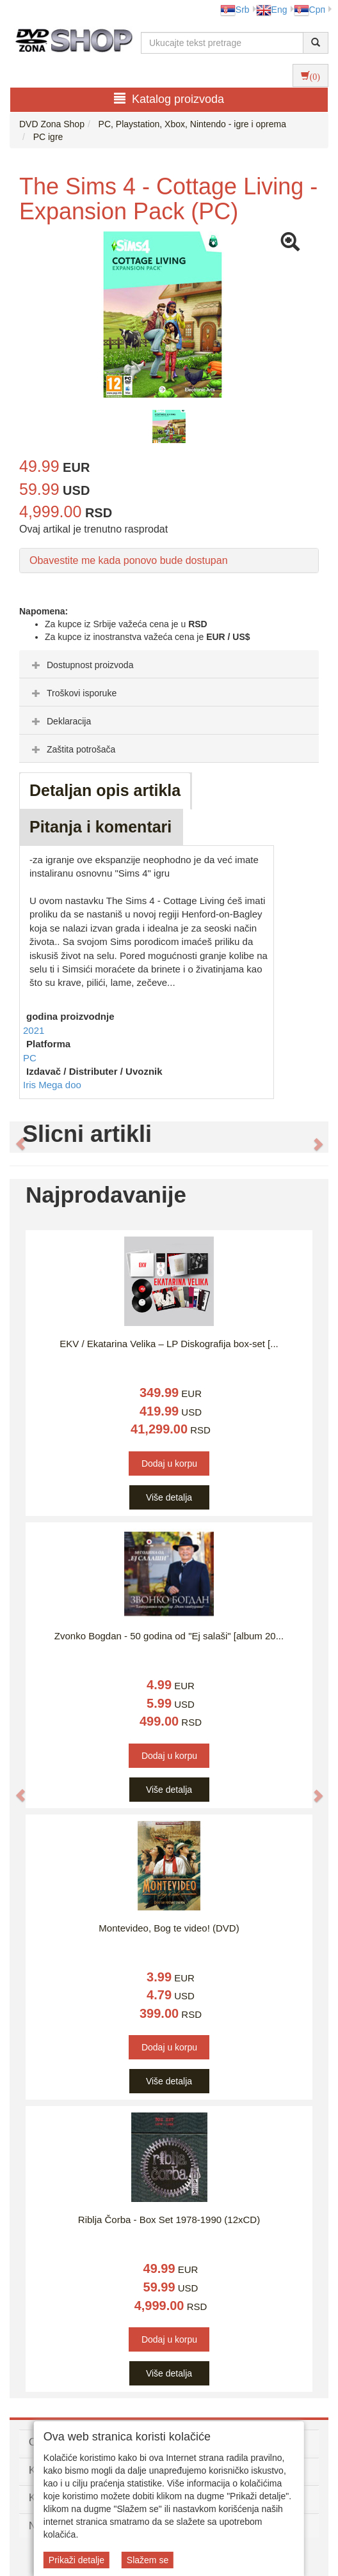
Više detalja (169, 1497)
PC (29, 1057)
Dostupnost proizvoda (81, 665)
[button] (14, 1137)
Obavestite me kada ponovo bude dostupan (128, 560)
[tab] (169, 664)
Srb (235, 9)
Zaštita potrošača (72, 749)
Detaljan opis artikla (105, 790)
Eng (271, 9)
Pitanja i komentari (100, 827)
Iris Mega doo (52, 1084)
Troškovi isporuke (73, 693)
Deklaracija (60, 721)
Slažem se (147, 2560)
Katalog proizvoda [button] (169, 98)
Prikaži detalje (76, 2560)
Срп (309, 9)
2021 (33, 1030)
